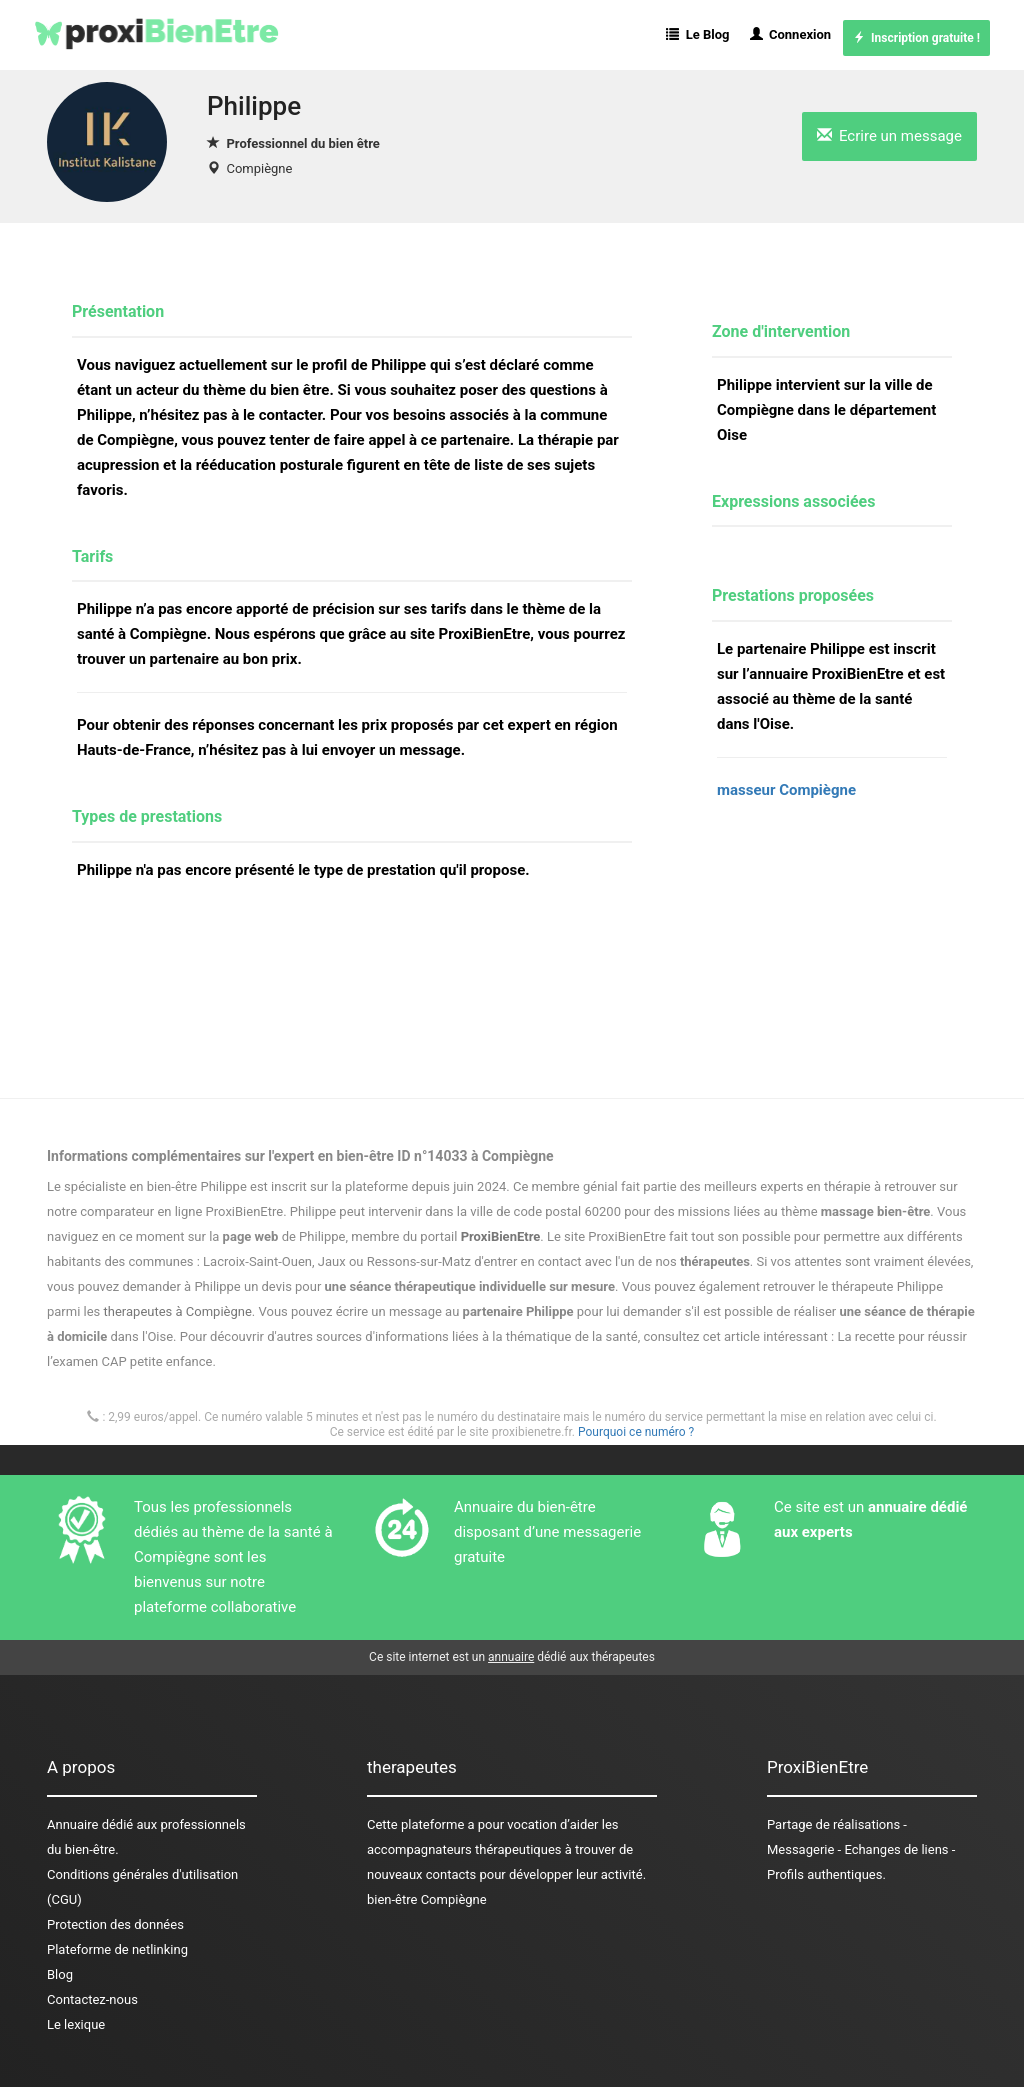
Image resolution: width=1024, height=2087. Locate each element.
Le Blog (697, 34)
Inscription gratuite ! (916, 38)
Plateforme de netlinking (117, 1949)
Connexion (791, 34)
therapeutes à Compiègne (178, 1311)
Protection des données (115, 1924)
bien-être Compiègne (427, 1899)
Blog (60, 1974)
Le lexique (76, 2024)
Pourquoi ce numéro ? (636, 1432)
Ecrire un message (889, 136)
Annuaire (72, 1824)
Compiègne (259, 168)
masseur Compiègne (786, 790)
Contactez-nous (92, 1999)
